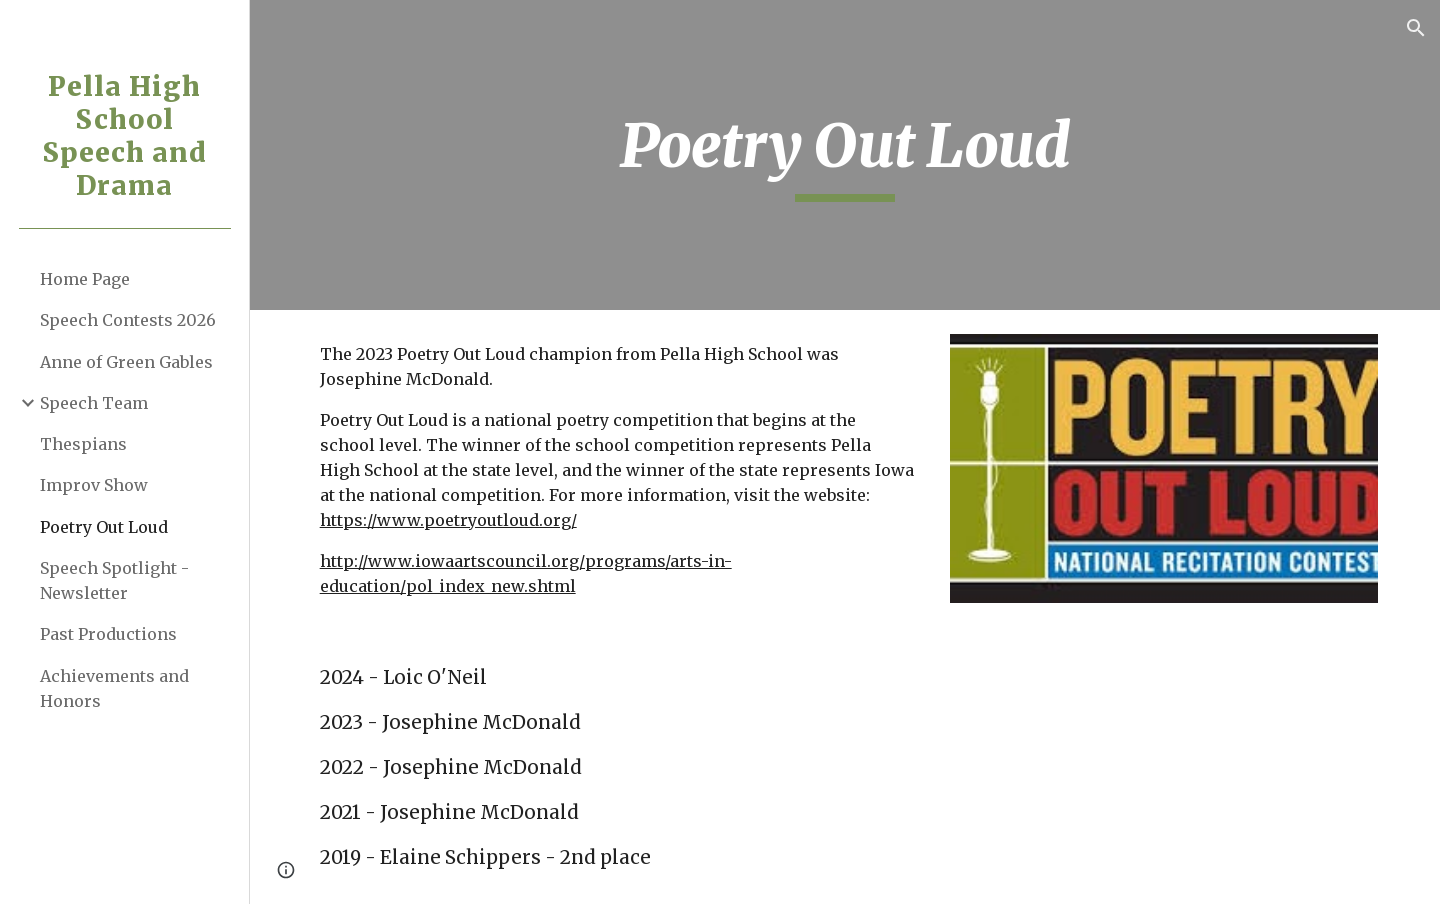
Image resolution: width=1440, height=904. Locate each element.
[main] (845, 155)
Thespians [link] (83, 444)
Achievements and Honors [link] (114, 688)
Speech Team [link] (94, 403)
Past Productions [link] (108, 634)
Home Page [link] (85, 279)
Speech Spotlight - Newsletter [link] (114, 580)
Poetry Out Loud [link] (104, 527)
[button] (1416, 28)
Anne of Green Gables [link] (126, 362)
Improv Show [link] (94, 485)
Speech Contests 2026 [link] (128, 320)
